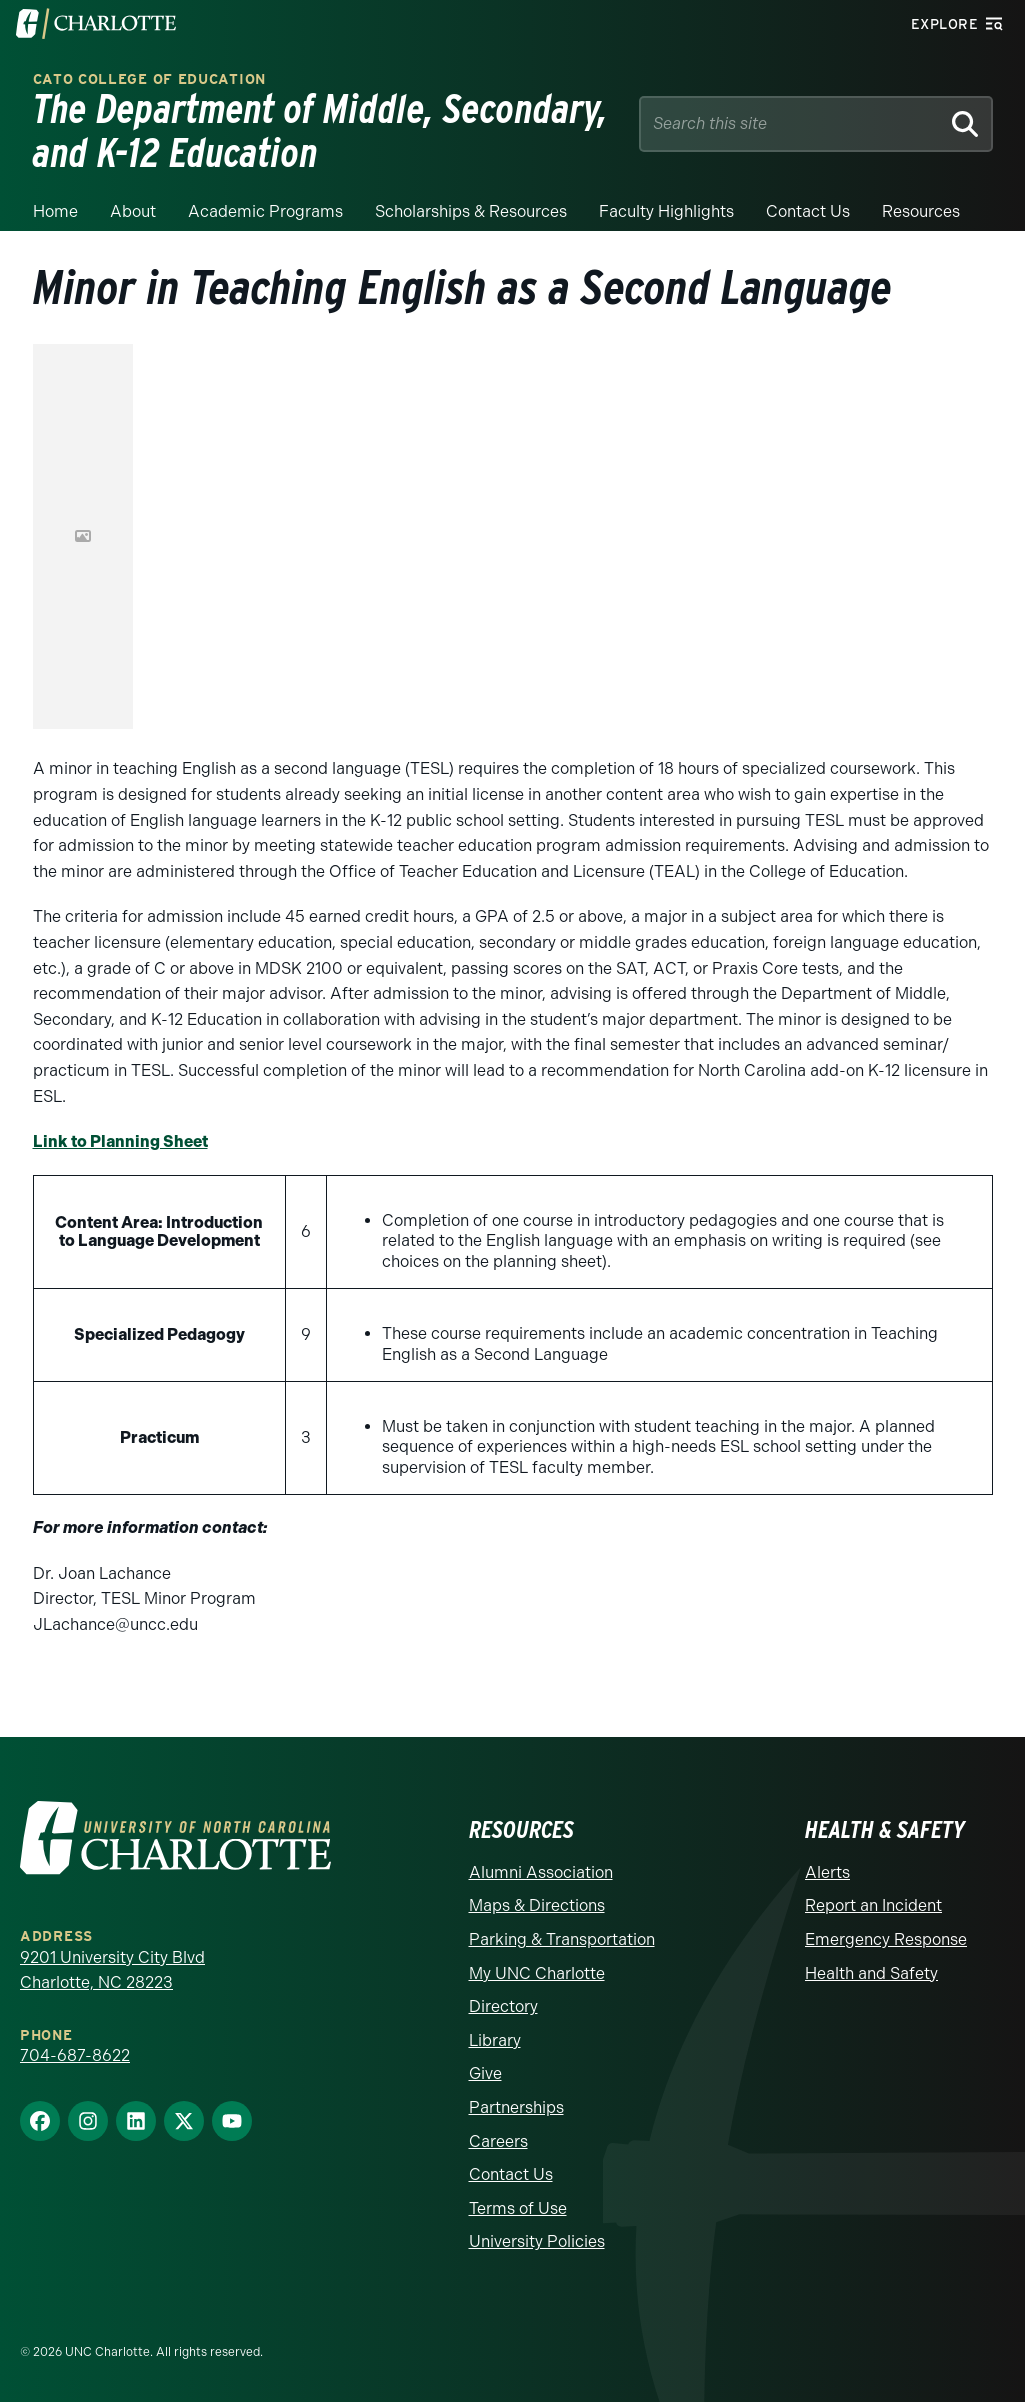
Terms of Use (518, 2208)
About (133, 211)
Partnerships (516, 2107)
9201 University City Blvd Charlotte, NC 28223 (112, 1970)
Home (55, 211)
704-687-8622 (75, 2055)
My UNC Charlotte (537, 1973)
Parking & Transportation (562, 1939)
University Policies (537, 2241)
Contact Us (511, 2174)
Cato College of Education (150, 79)
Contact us (808, 211)
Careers (498, 2141)
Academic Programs (265, 211)
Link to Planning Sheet (120, 1141)
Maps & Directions (537, 1905)
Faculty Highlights (666, 211)
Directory (503, 2006)
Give (485, 2073)
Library (495, 2040)
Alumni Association (541, 1872)
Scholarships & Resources (471, 211)
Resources (921, 211)
